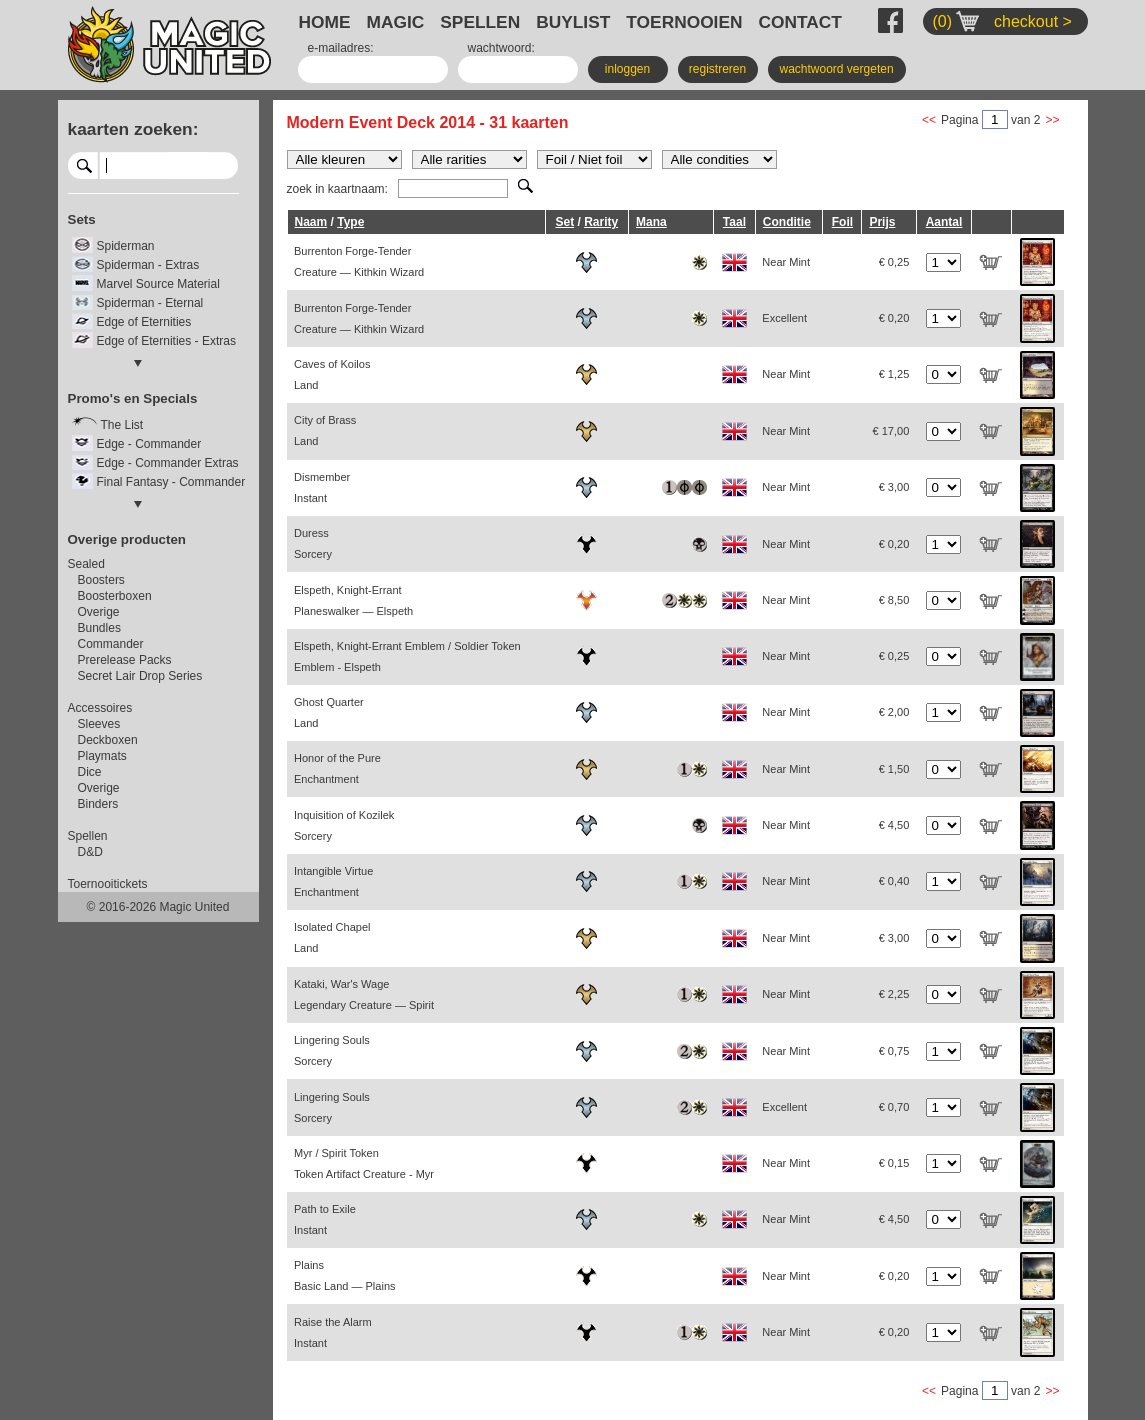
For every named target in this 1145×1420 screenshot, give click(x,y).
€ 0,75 (894, 1051)
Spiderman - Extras (148, 265)
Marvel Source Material (158, 284)
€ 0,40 (894, 881)
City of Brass (325, 430)
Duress (313, 543)
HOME (325, 22)
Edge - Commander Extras (168, 463)
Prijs (882, 222)
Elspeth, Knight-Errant (353, 600)
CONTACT (800, 22)
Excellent (784, 318)
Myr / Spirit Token (364, 1163)
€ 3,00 (894, 487)
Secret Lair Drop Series (140, 676)
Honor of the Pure (337, 768)
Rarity (601, 222)
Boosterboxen (115, 596)
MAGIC (396, 22)
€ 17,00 (891, 431)
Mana (651, 222)
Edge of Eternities (144, 322)
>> (1052, 120)
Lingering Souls (332, 1050)
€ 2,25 (894, 994)
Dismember (322, 487)
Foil (842, 222)
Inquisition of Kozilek (344, 825)
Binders (98, 804)
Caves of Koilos (332, 374)
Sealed (86, 564)
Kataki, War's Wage (364, 994)
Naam (311, 222)
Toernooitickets (108, 884)
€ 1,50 (894, 769)
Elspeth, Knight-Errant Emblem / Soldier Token (407, 656)
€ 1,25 (894, 374)
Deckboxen (108, 740)
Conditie (787, 222)
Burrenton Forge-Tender (359, 261)
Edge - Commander (149, 444)
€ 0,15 (894, 1163)
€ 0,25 (894, 262)
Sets (82, 219)
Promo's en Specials (133, 398)
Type (350, 222)
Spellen (88, 836)
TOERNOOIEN (684, 22)
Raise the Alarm (333, 1332)
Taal (734, 222)
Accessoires (100, 708)
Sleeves (99, 724)
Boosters (101, 580)
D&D (90, 852)
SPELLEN (480, 22)
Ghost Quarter (329, 712)
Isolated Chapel (332, 937)
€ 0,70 (894, 1107)
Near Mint (786, 262)
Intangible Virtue (333, 881)
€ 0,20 (894, 318)
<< (929, 120)
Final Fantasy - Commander (171, 482)
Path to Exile (325, 1219)
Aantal (944, 222)
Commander (111, 644)
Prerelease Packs (125, 660)
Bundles (99, 628)
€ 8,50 (894, 600)
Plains (345, 1275)
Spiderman (126, 246)
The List (122, 425)
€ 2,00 (894, 712)
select (230, 165)
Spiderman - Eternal (150, 303)
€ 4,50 (894, 825)
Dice (90, 772)
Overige (99, 612)
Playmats (102, 756)
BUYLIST (573, 22)
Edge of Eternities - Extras (166, 341)
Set (564, 222)
